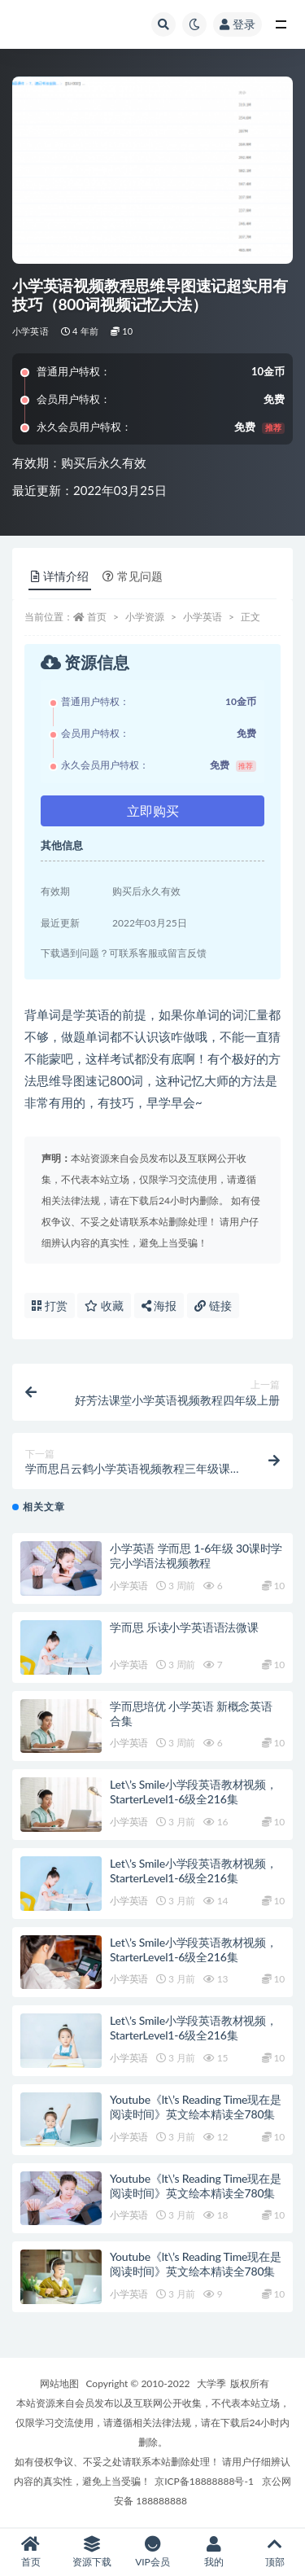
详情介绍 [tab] (60, 576)
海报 (159, 1305)
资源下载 (91, 2552)
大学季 (211, 2383)
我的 (213, 2552)
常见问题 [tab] (132, 576)
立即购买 (153, 810)
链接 (213, 1305)
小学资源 (144, 617)
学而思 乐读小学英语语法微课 (184, 1627)
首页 (97, 617)
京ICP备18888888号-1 (204, 2481)
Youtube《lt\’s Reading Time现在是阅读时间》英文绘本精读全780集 (195, 2106)
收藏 (104, 1305)
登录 (237, 24)
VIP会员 (152, 2552)
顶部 (274, 2552)
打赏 (50, 1305)
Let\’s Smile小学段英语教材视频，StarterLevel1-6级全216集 (193, 1791)
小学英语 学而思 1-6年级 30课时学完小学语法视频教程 (196, 1555)
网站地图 (59, 2383)
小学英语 (30, 331)
